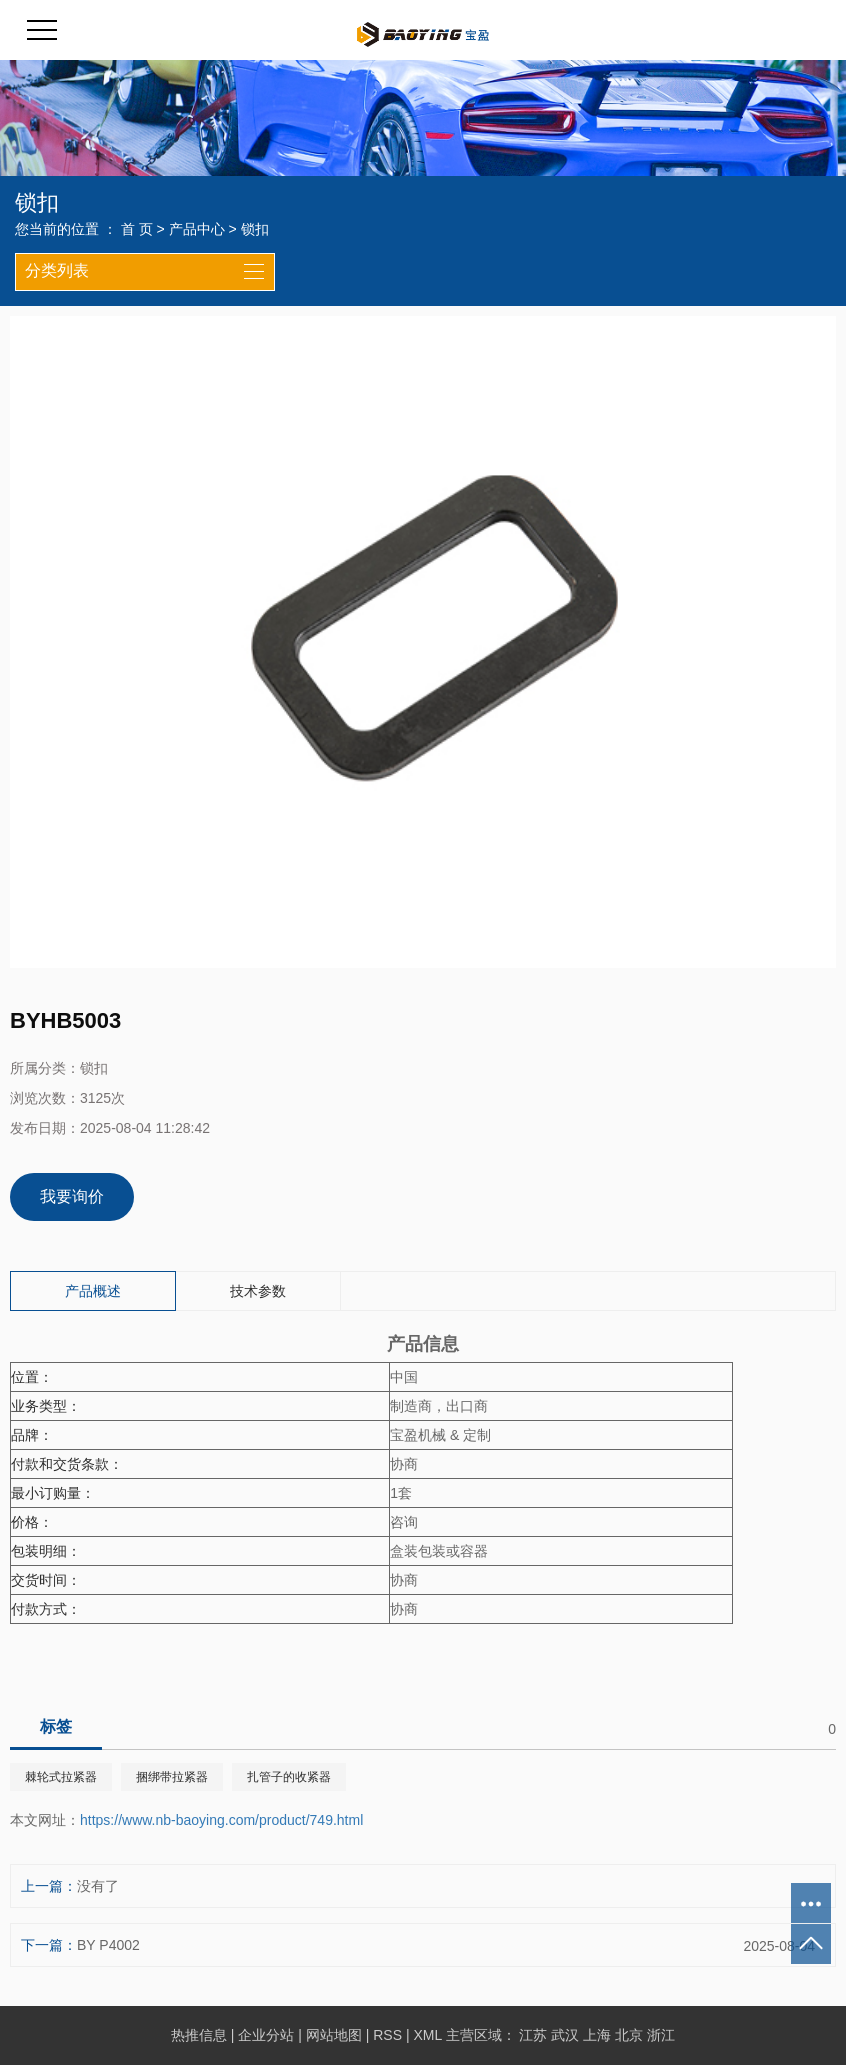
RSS (387, 2035)
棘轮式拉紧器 (61, 1777)
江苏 (533, 2035)
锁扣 (255, 229)
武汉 (565, 2035)
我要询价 (72, 1196)
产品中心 (197, 229)
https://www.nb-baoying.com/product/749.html (221, 1820)
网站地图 (334, 2035)
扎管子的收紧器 (289, 1777)
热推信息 (199, 2035)
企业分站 (266, 2035)
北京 (629, 2035)
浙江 (661, 2035)
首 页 (137, 229)
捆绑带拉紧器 (172, 1777)
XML (427, 2035)
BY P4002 (108, 1945)
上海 (597, 2035)
